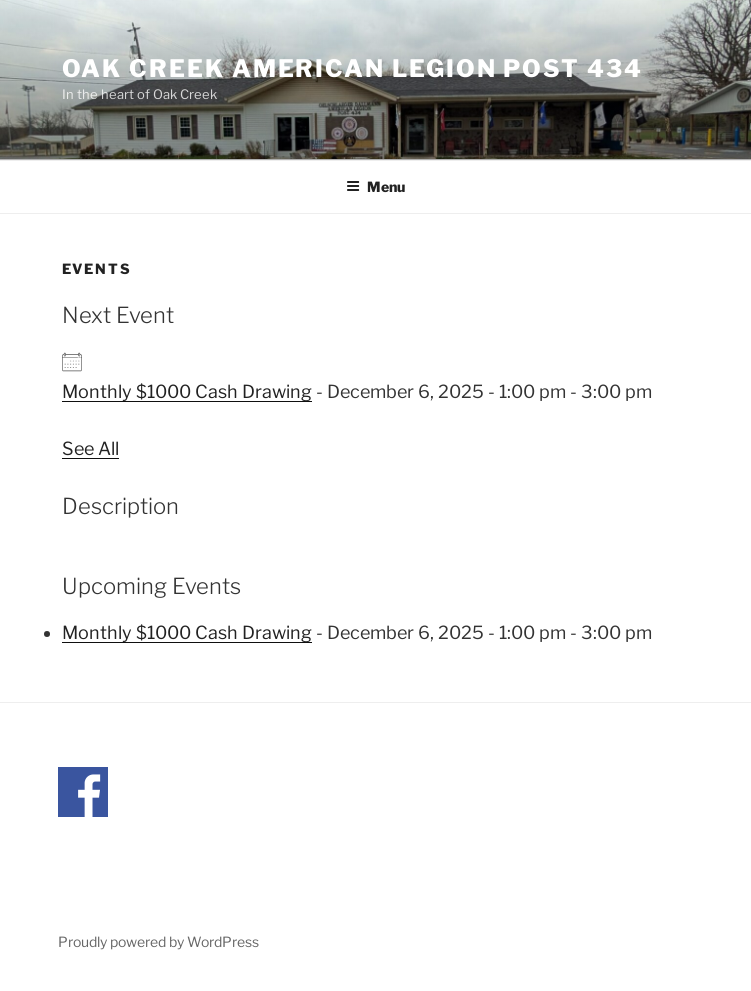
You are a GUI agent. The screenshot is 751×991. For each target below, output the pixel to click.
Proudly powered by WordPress (158, 941)
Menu (375, 186)
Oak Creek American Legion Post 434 (352, 68)
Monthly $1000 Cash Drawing (187, 391)
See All (90, 448)
